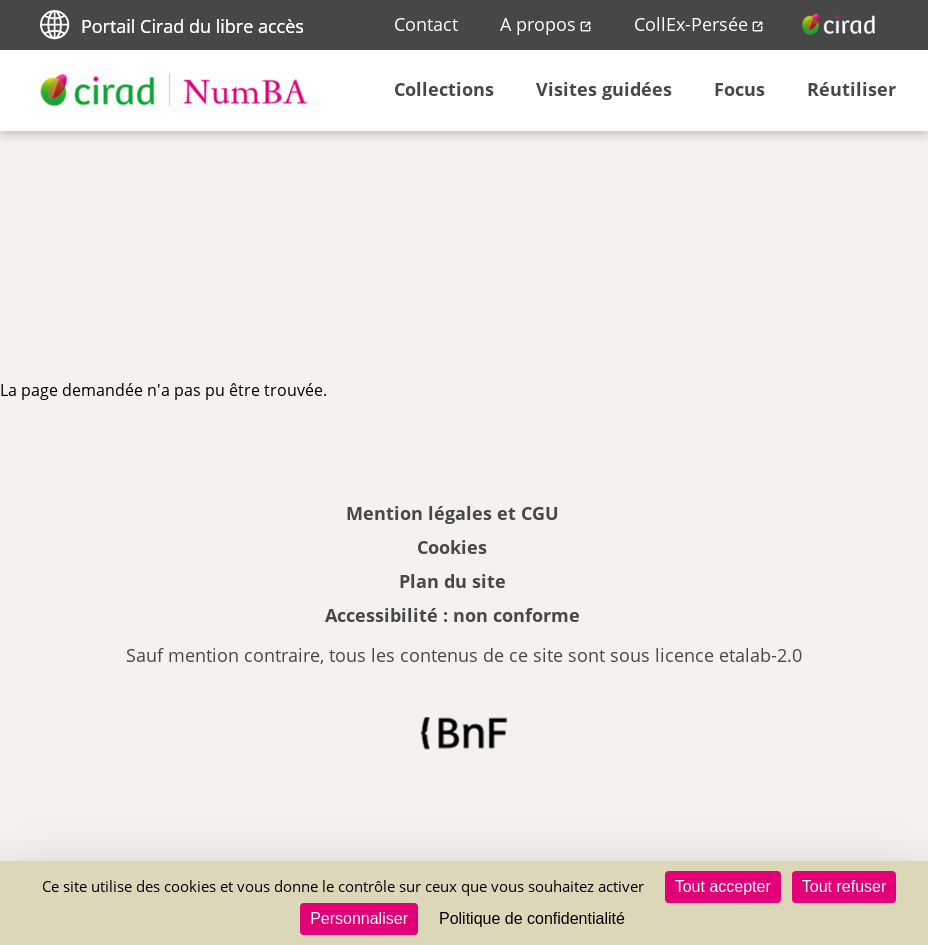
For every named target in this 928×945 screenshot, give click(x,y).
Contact (426, 24)
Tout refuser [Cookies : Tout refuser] (844, 886)
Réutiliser (851, 89)
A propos (538, 24)
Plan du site (452, 581)
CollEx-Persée (691, 24)
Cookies (452, 547)
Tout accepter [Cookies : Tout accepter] (723, 886)
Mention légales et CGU (452, 513)
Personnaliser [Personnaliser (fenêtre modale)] (359, 918)
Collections (444, 89)
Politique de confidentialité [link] (532, 918)
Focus (739, 89)
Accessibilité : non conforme (452, 615)
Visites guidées (604, 89)
